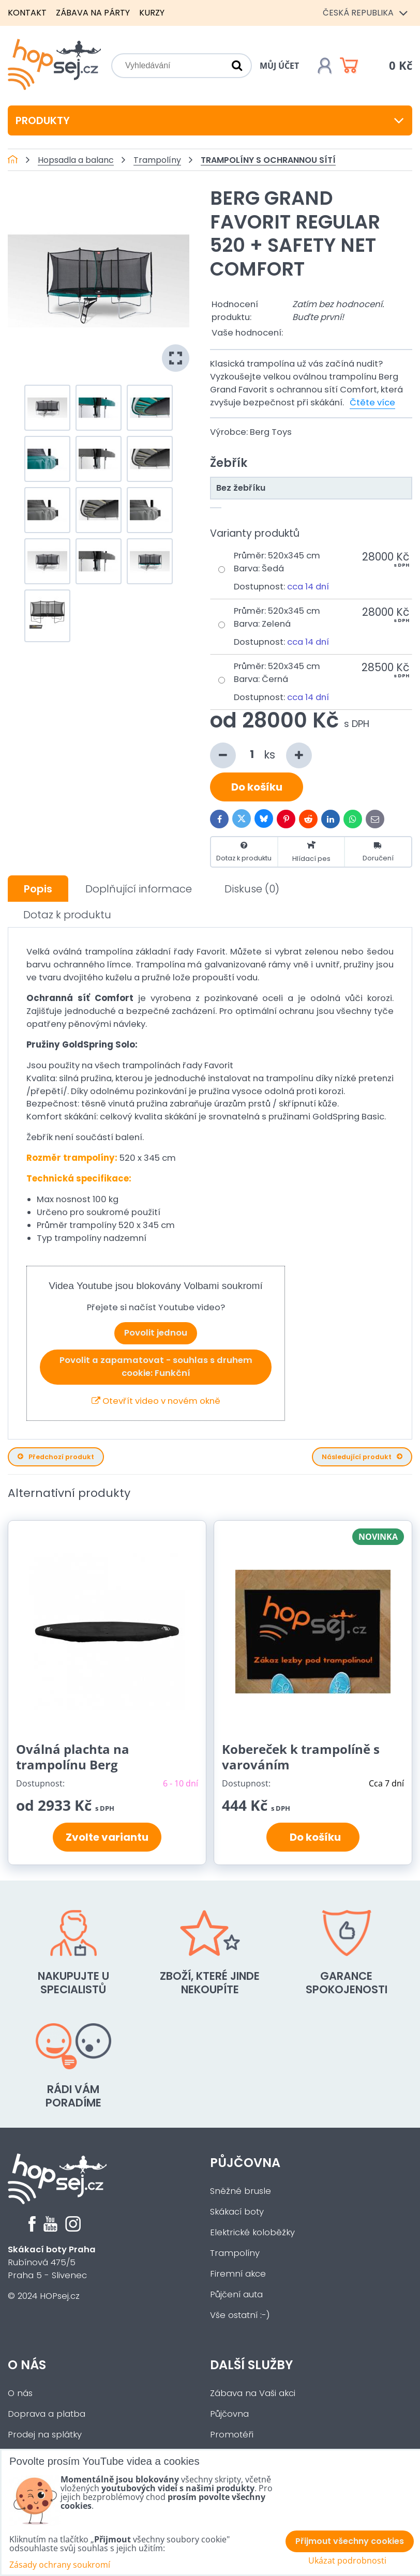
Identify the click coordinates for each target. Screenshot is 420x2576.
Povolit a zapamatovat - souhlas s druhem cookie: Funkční (155, 1366)
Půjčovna (245, 2162)
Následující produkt (362, 1456)
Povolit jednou (155, 1333)
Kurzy (151, 13)
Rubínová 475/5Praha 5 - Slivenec (52, 2262)
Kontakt (27, 13)
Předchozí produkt (56, 1456)
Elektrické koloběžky (252, 2232)
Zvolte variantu (107, 1837)
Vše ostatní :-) (240, 2315)
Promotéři (231, 2435)
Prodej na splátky (45, 2435)
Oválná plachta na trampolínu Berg (72, 1756)
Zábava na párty (93, 13)
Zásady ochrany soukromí (59, 2564)
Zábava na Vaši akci (252, 2393)
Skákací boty (237, 2212)
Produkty (210, 120)
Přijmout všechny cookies (349, 2541)
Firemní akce (238, 2274)
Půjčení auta (236, 2294)
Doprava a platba (46, 2414)
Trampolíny (235, 2253)
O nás (27, 2364)
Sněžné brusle (240, 2191)
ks (261, 755)
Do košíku (256, 787)
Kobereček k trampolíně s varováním (301, 1756)
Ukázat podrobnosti (347, 2560)
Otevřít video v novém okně (156, 1401)
